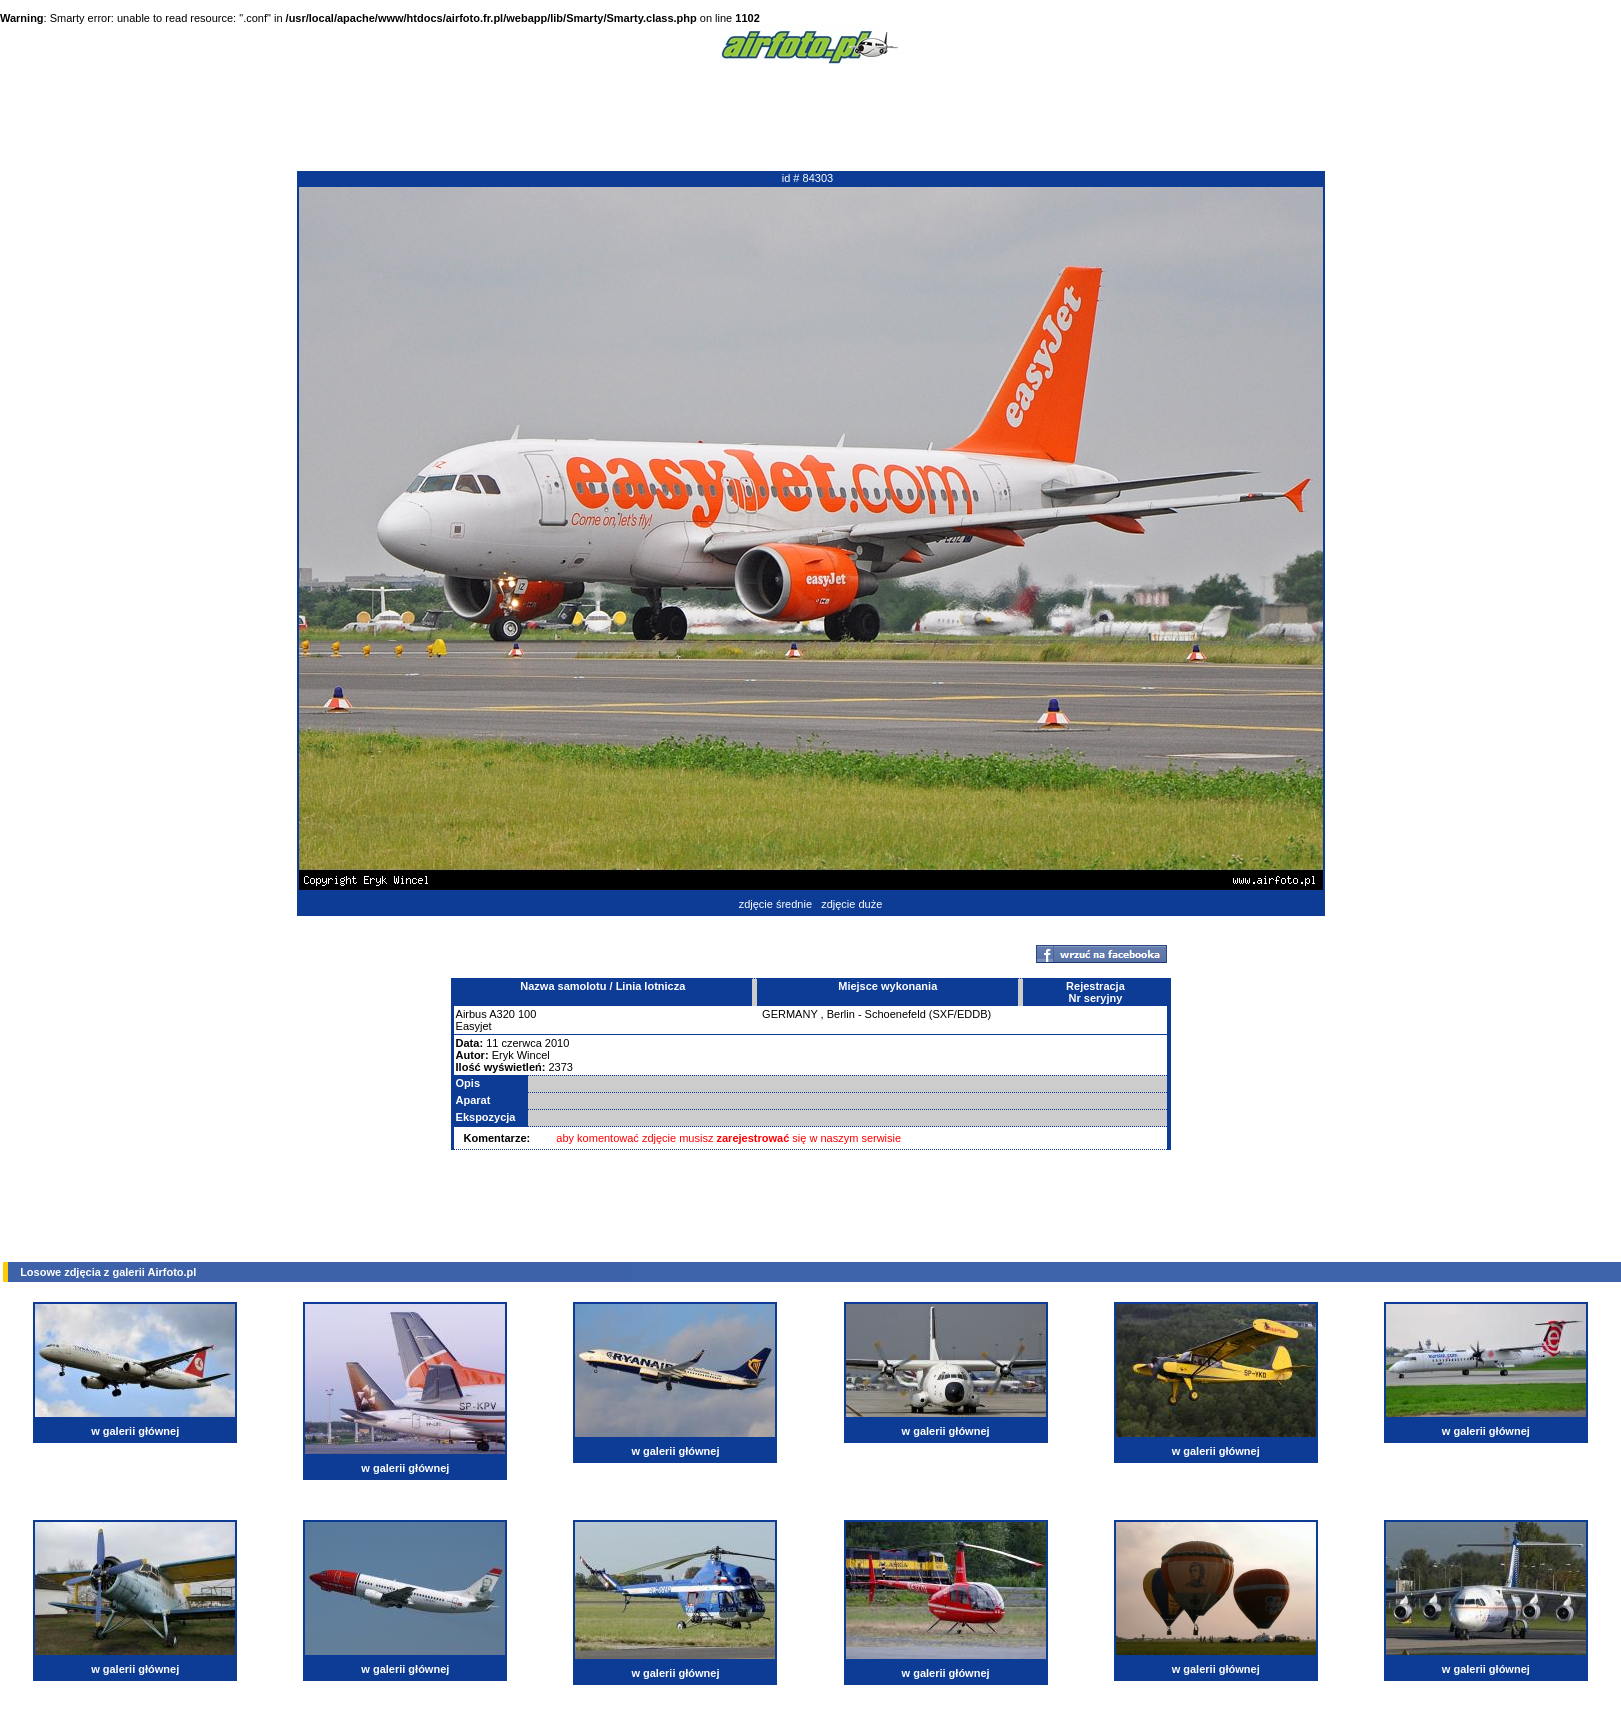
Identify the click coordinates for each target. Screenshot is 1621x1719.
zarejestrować (753, 1138)
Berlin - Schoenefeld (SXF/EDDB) (909, 1014)
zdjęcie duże (851, 904)
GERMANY (789, 1014)
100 (527, 1014)
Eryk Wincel (521, 1055)
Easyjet (474, 1026)
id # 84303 (807, 178)
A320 (502, 1014)
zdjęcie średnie (775, 904)
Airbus (471, 1014)
